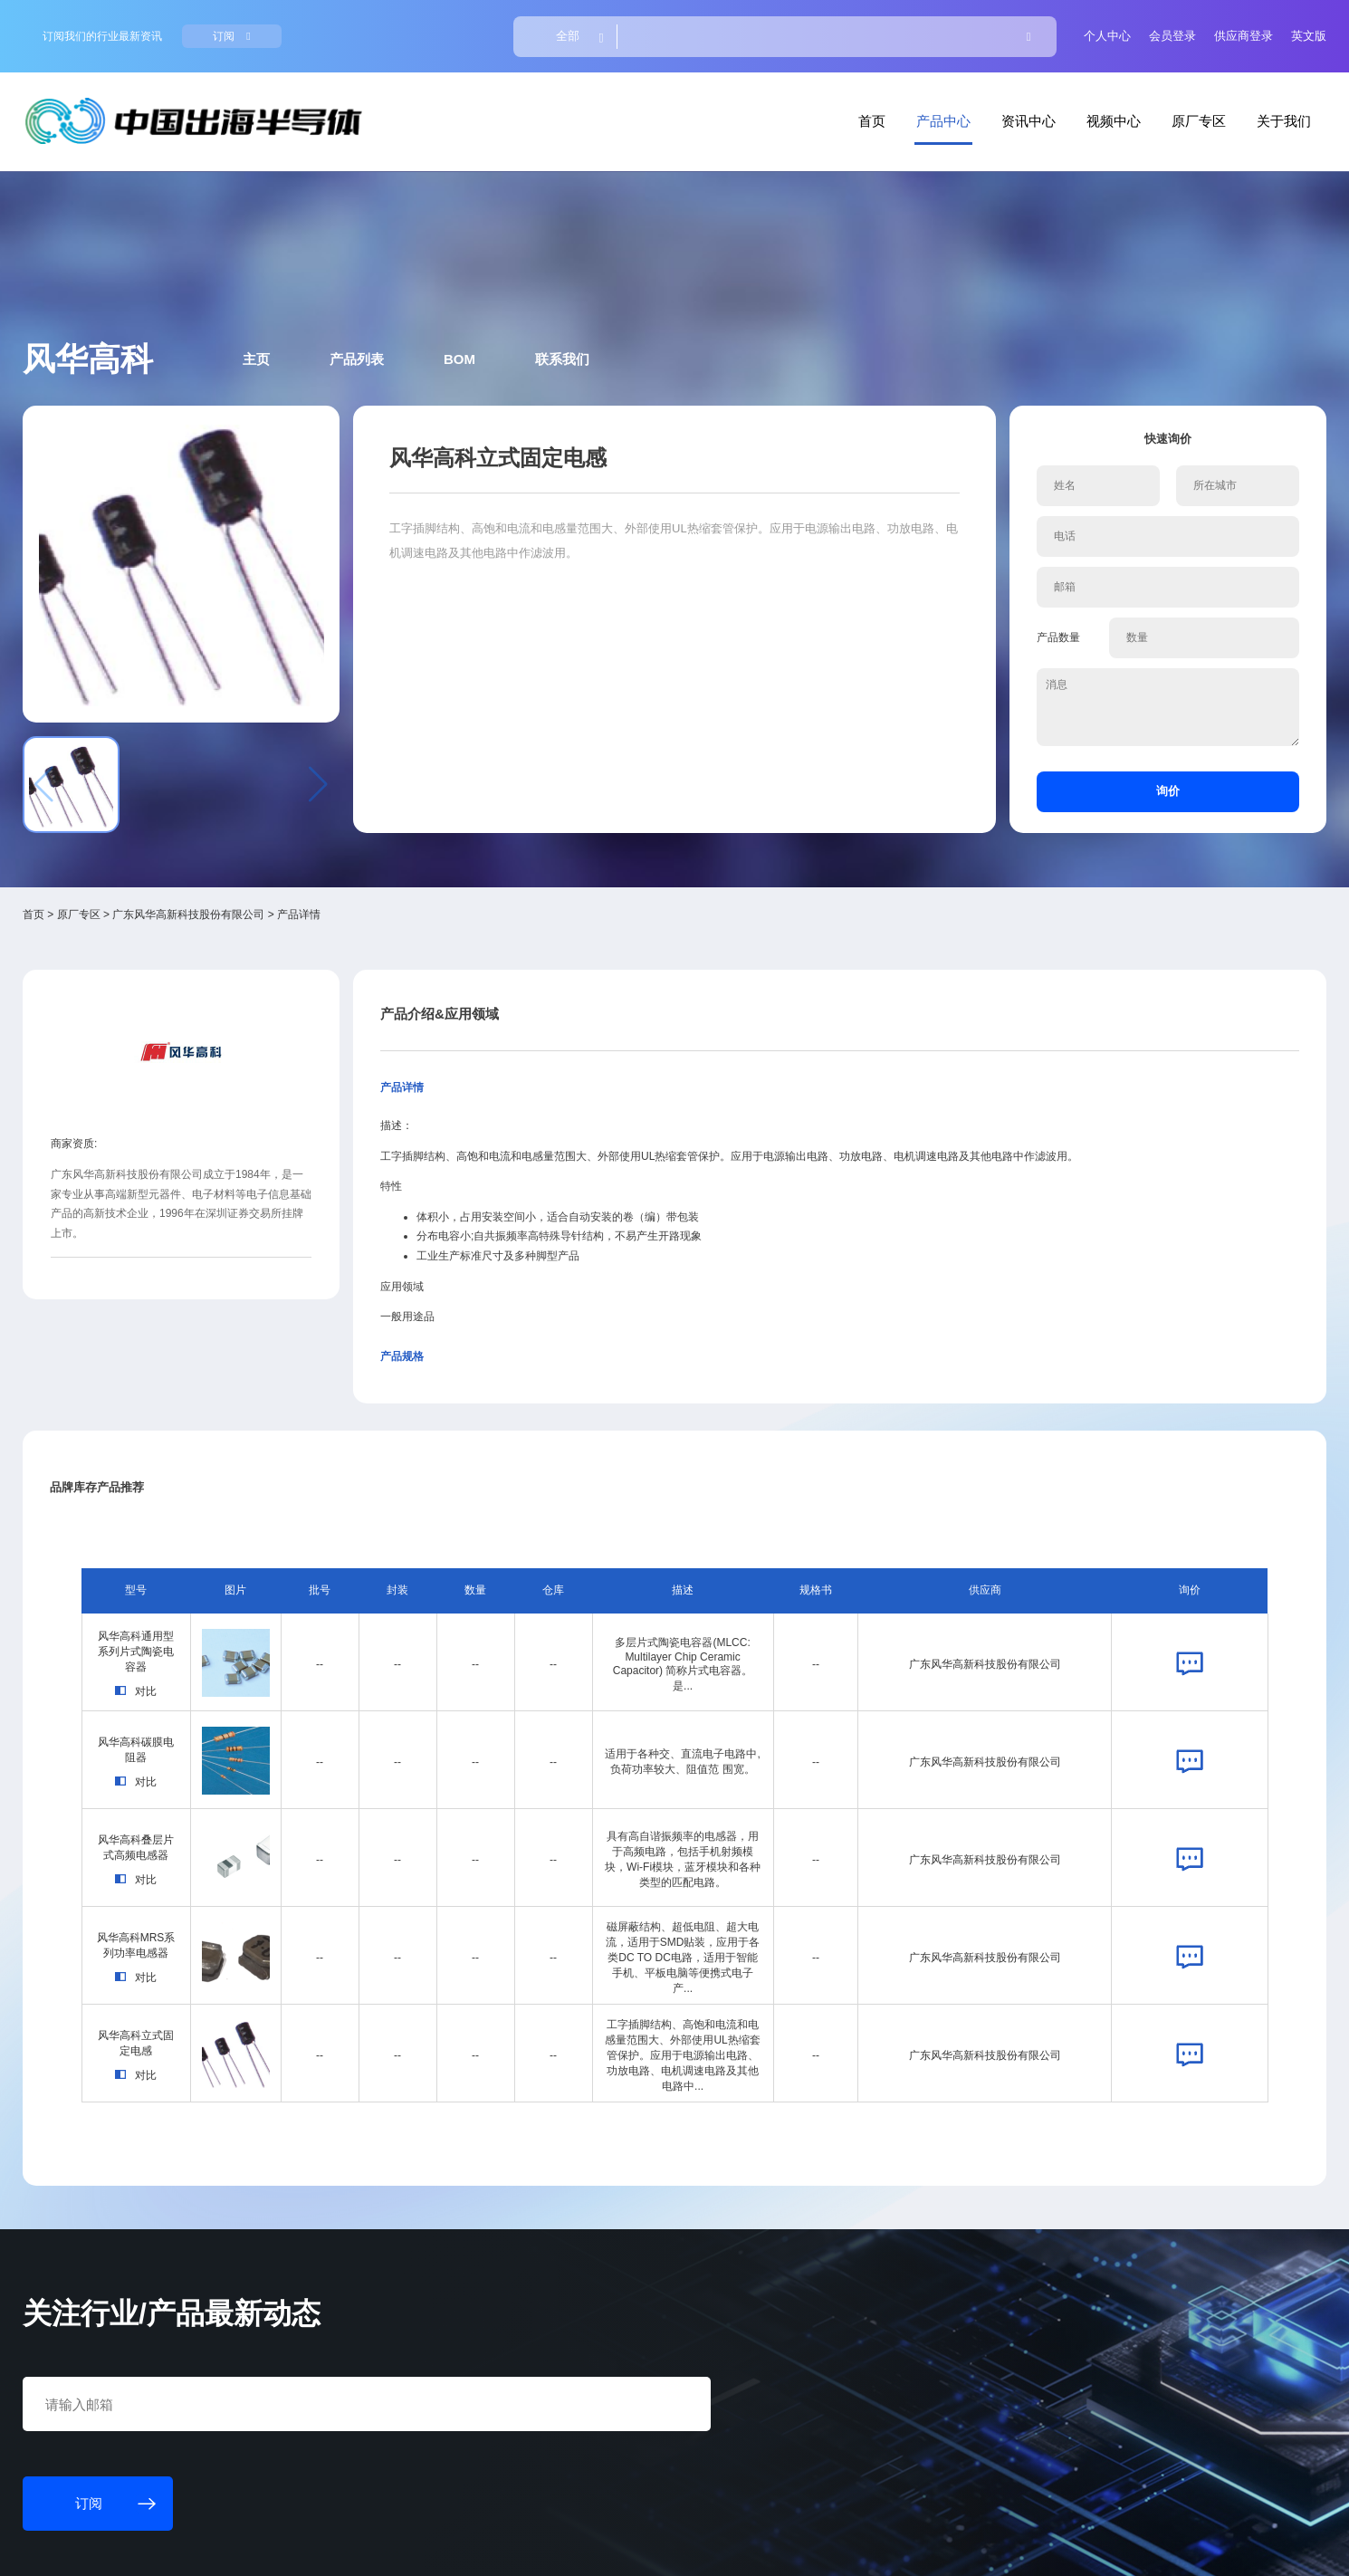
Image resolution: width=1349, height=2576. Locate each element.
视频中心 (985, 93)
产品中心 (828, 93)
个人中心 (973, 27)
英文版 (1163, 27)
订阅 (357, 28)
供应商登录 (1101, 27)
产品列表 (440, 278)
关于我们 (1142, 93)
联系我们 (619, 278)
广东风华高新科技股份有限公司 (335, 710)
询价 (1057, 614)
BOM (530, 278)
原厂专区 (1063, 93)
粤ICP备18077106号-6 (570, 2545)
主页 (353, 278)
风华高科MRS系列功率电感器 (256, 1613)
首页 (764, 93)
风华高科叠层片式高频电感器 (256, 1515)
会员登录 (1034, 27)
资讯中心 (906, 93)
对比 (256, 1389)
